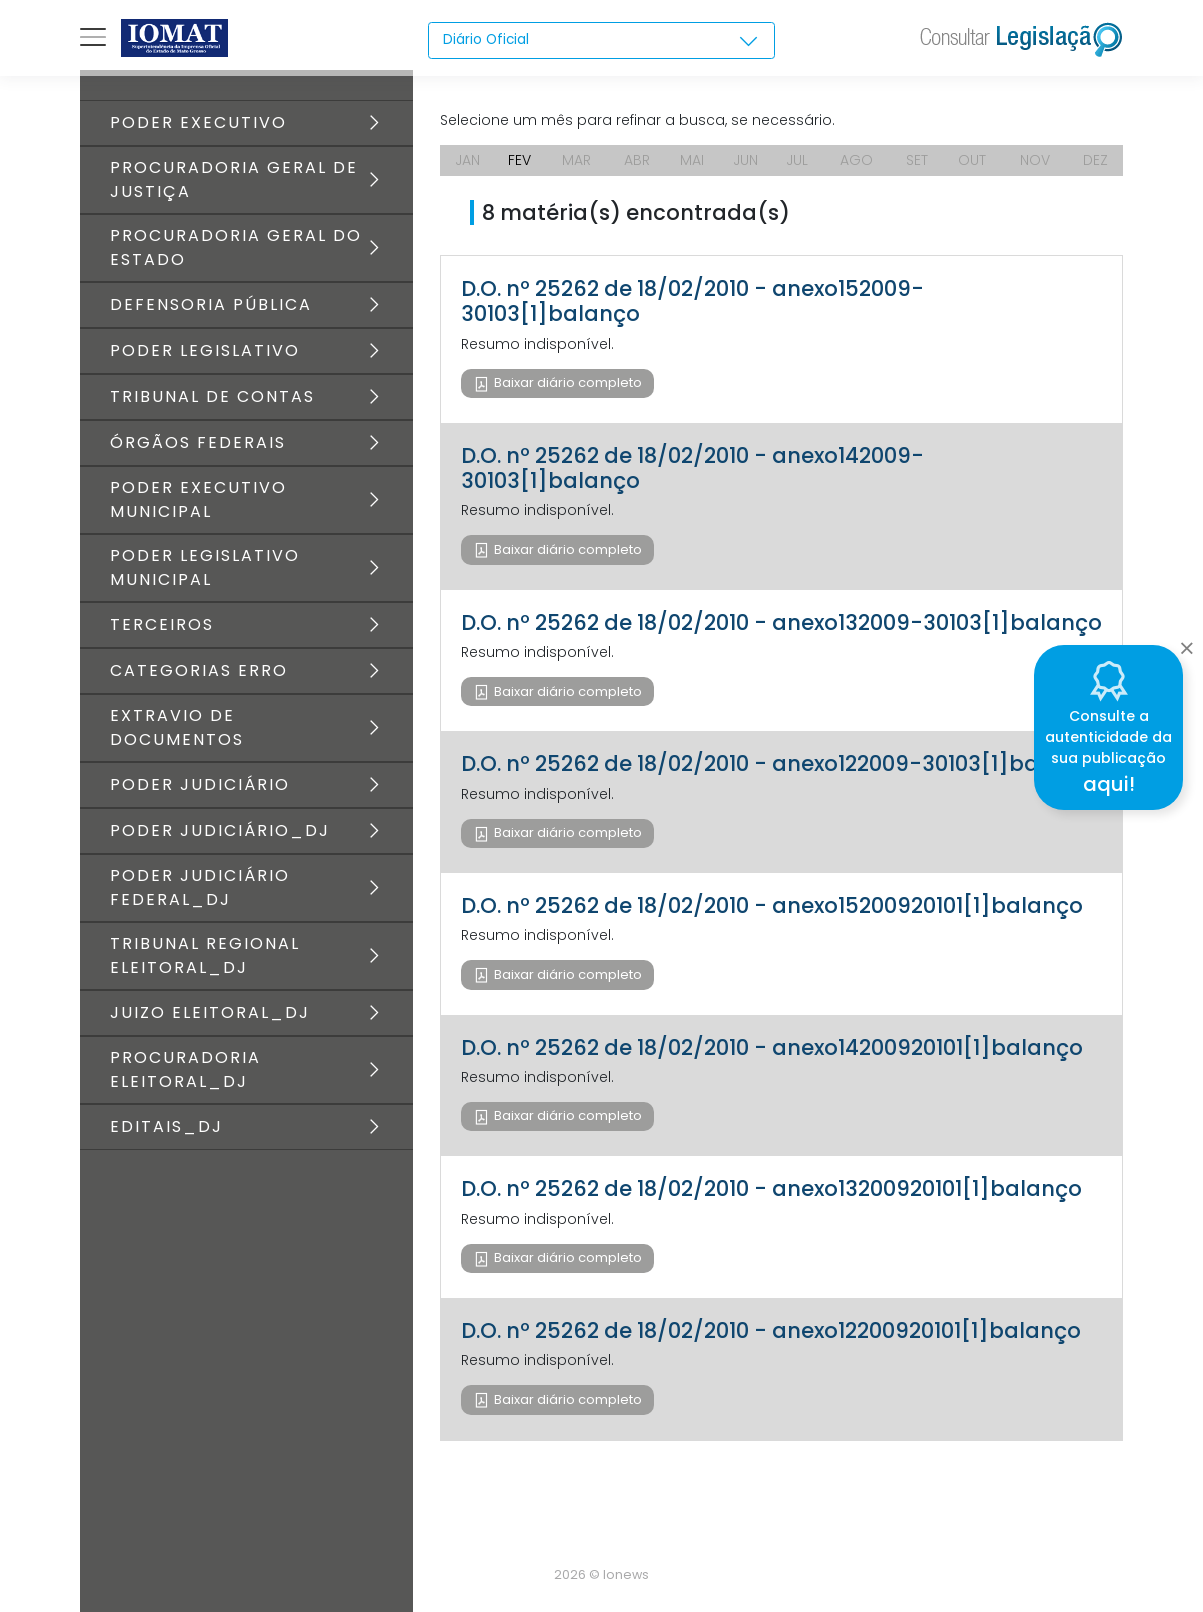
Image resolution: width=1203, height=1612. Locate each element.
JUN (745, 160)
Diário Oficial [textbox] (487, 40)
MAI (692, 160)
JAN (467, 160)
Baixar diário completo (566, 382)
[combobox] (602, 41)
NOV (1035, 160)
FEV (519, 160)
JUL (797, 160)
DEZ (1095, 160)
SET (917, 160)
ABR (637, 160)
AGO (856, 160)
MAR (576, 160)
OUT (972, 160)
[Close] (1186, 643)
